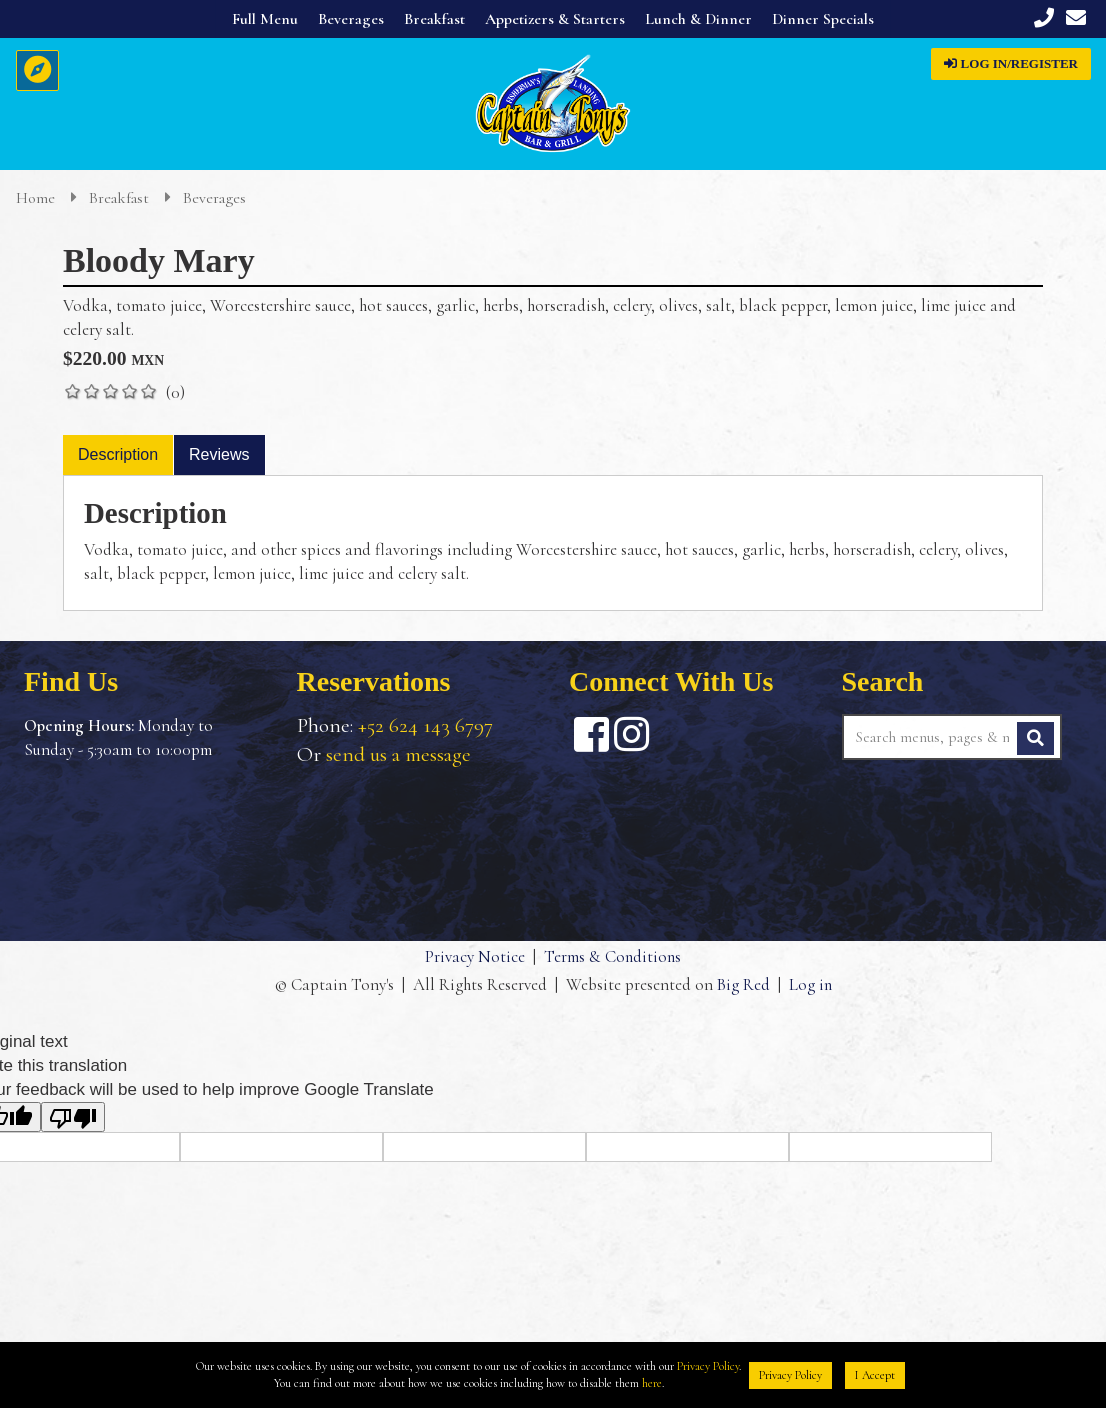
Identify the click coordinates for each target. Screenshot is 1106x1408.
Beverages (351, 19)
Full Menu (265, 19)
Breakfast (434, 19)
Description (118, 454)
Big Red (742, 985)
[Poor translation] (73, 1117)
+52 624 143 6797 (425, 725)
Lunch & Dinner (698, 19)
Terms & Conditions (612, 956)
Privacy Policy (708, 1366)
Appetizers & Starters (555, 19)
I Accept (875, 1375)
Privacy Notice (474, 956)
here (652, 1383)
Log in (810, 985)
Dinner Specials (823, 19)
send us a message (398, 754)
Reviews (219, 454)
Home (37, 198)
